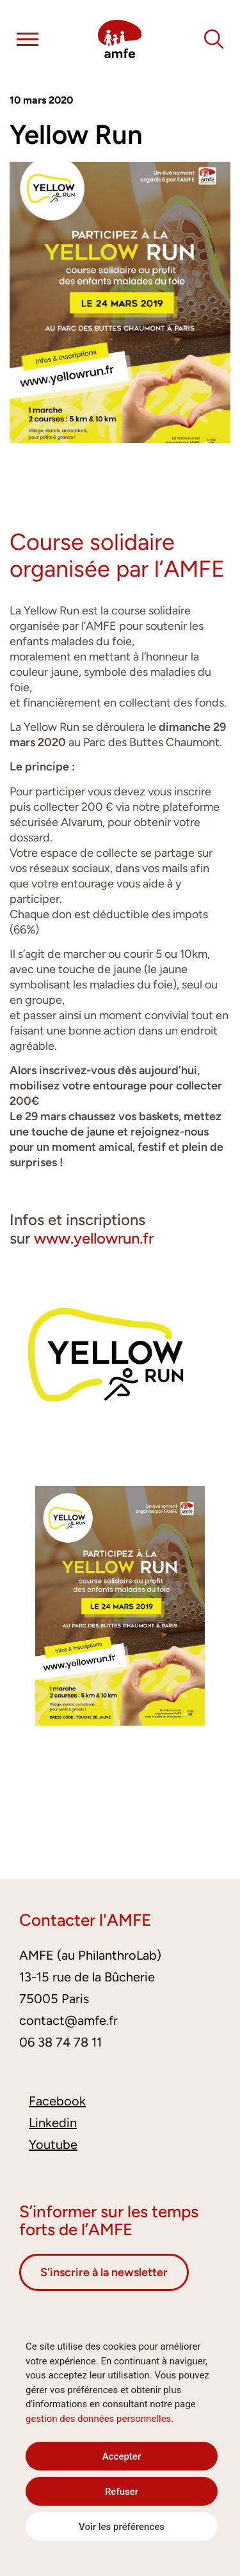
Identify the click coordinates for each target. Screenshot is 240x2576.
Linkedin (53, 2122)
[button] (27, 42)
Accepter (121, 2456)
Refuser (121, 2491)
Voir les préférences (121, 2527)
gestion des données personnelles (98, 2418)
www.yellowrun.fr (94, 1238)
